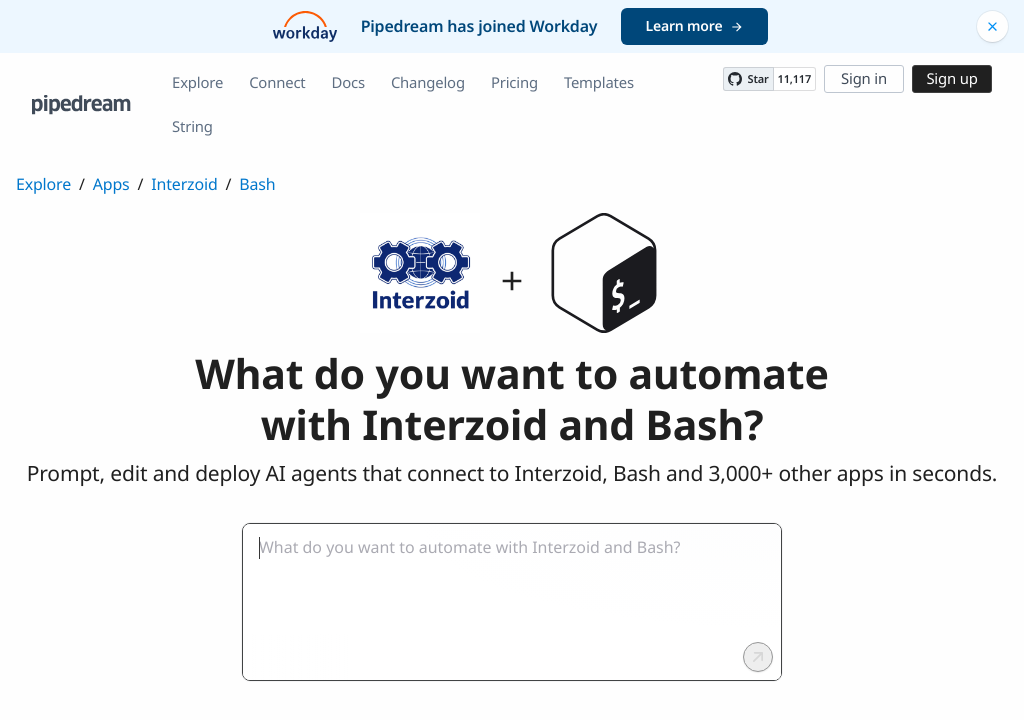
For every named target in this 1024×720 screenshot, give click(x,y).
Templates (599, 83)
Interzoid (184, 184)
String (192, 127)
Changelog (428, 83)
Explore (197, 83)
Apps (111, 184)
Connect (277, 83)
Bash (257, 184)
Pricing (514, 83)
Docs (348, 83)
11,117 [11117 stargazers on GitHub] (794, 79)
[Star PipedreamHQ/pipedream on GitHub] (748, 79)
